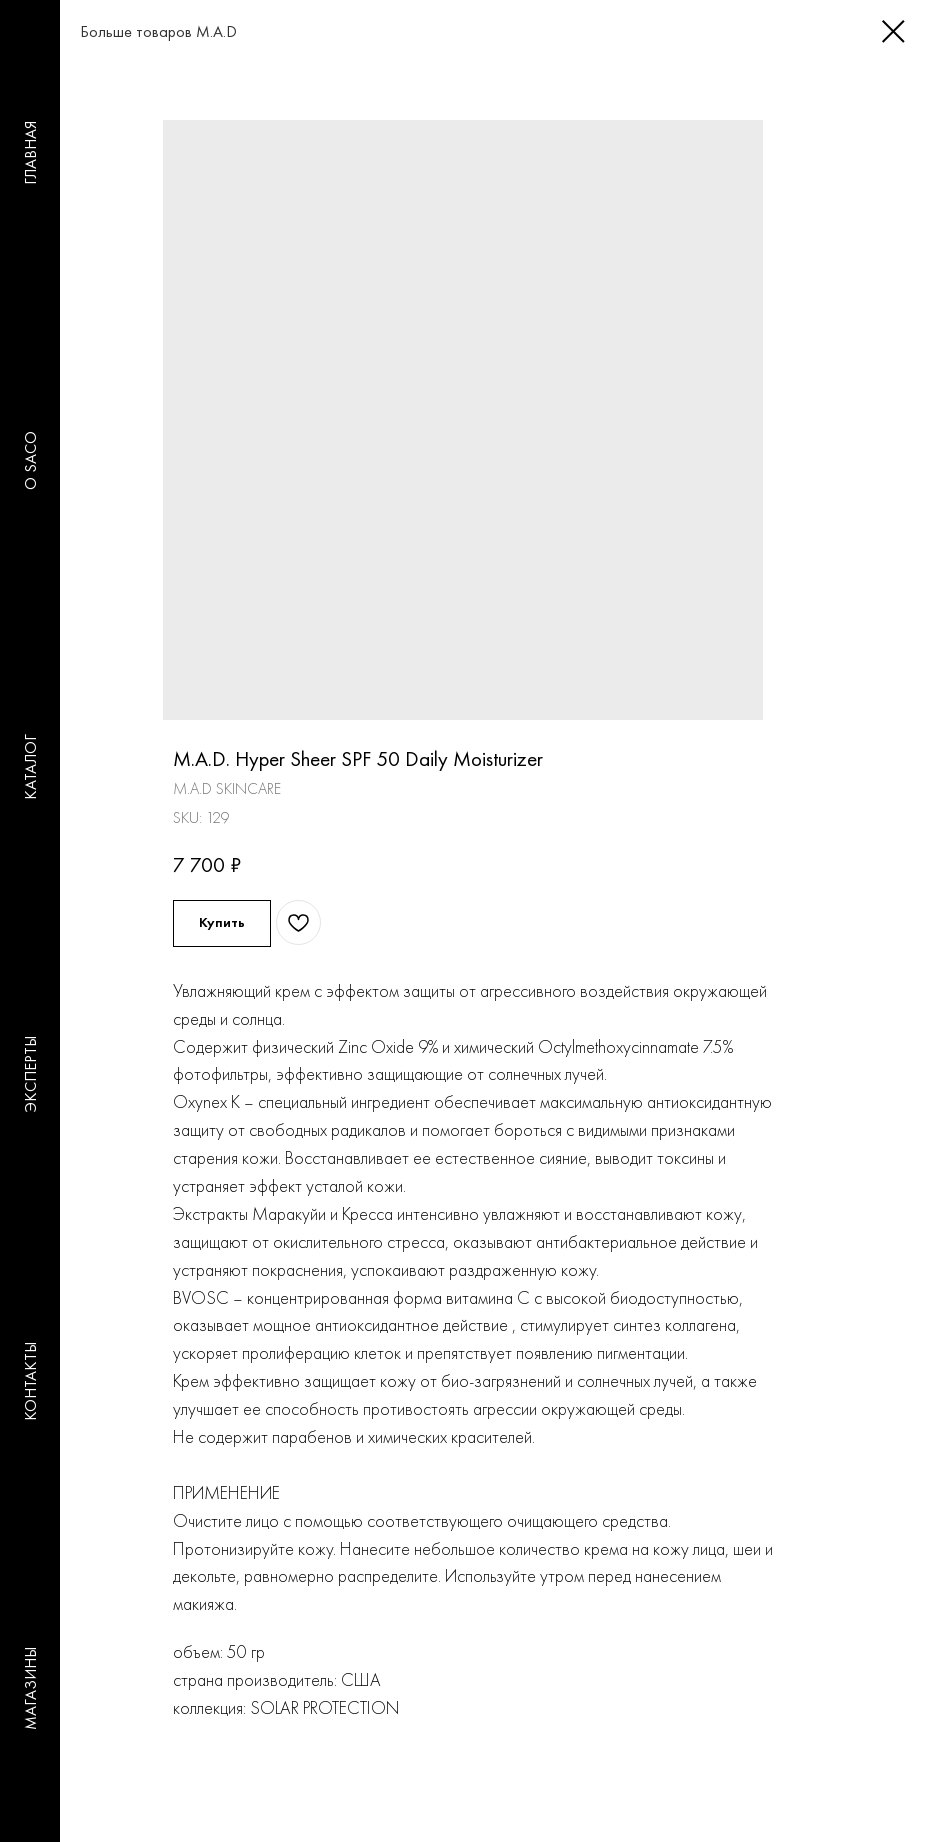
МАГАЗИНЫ (30, 1688)
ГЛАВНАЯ (30, 154)
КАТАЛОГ (30, 768)
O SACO (30, 460)
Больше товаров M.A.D (138, 31)
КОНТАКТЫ (30, 1381)
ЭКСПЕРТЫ (30, 1075)
